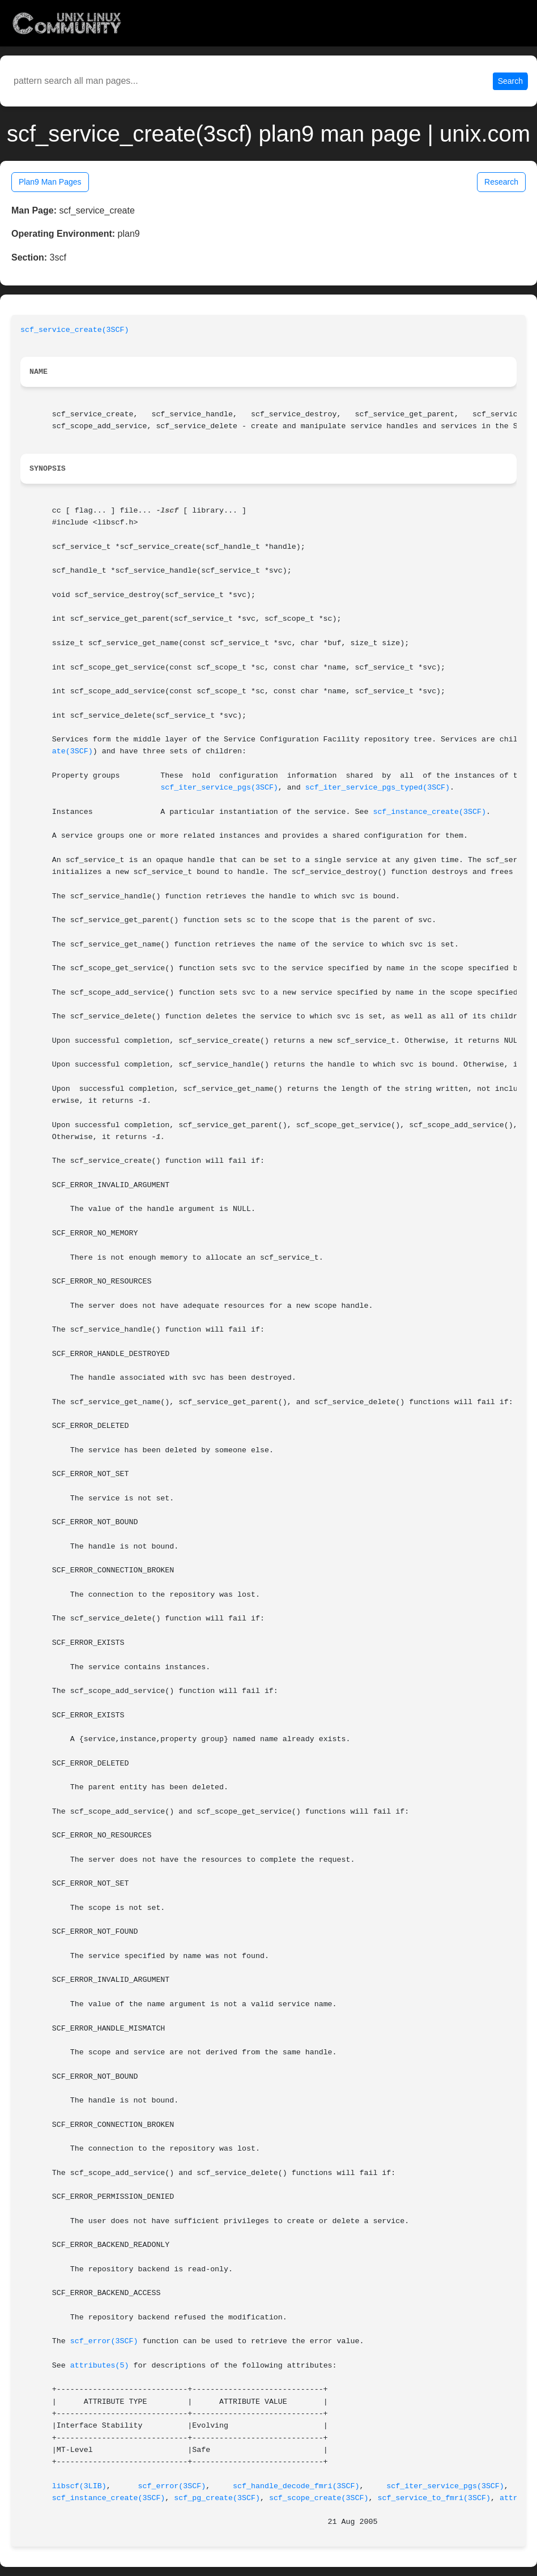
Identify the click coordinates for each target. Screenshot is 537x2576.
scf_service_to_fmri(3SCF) (434, 2498)
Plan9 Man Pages (50, 181)
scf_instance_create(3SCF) (429, 812)
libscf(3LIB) (79, 2486)
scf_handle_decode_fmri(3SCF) (296, 2486)
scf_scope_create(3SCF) (319, 2498)
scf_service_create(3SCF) (74, 330)
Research (501, 181)
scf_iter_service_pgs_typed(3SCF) (377, 787)
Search (510, 81)
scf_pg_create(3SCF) (217, 2498)
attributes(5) (99, 2365)
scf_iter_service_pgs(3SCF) (219, 787)
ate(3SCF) (72, 751)
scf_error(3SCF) (104, 2341)
